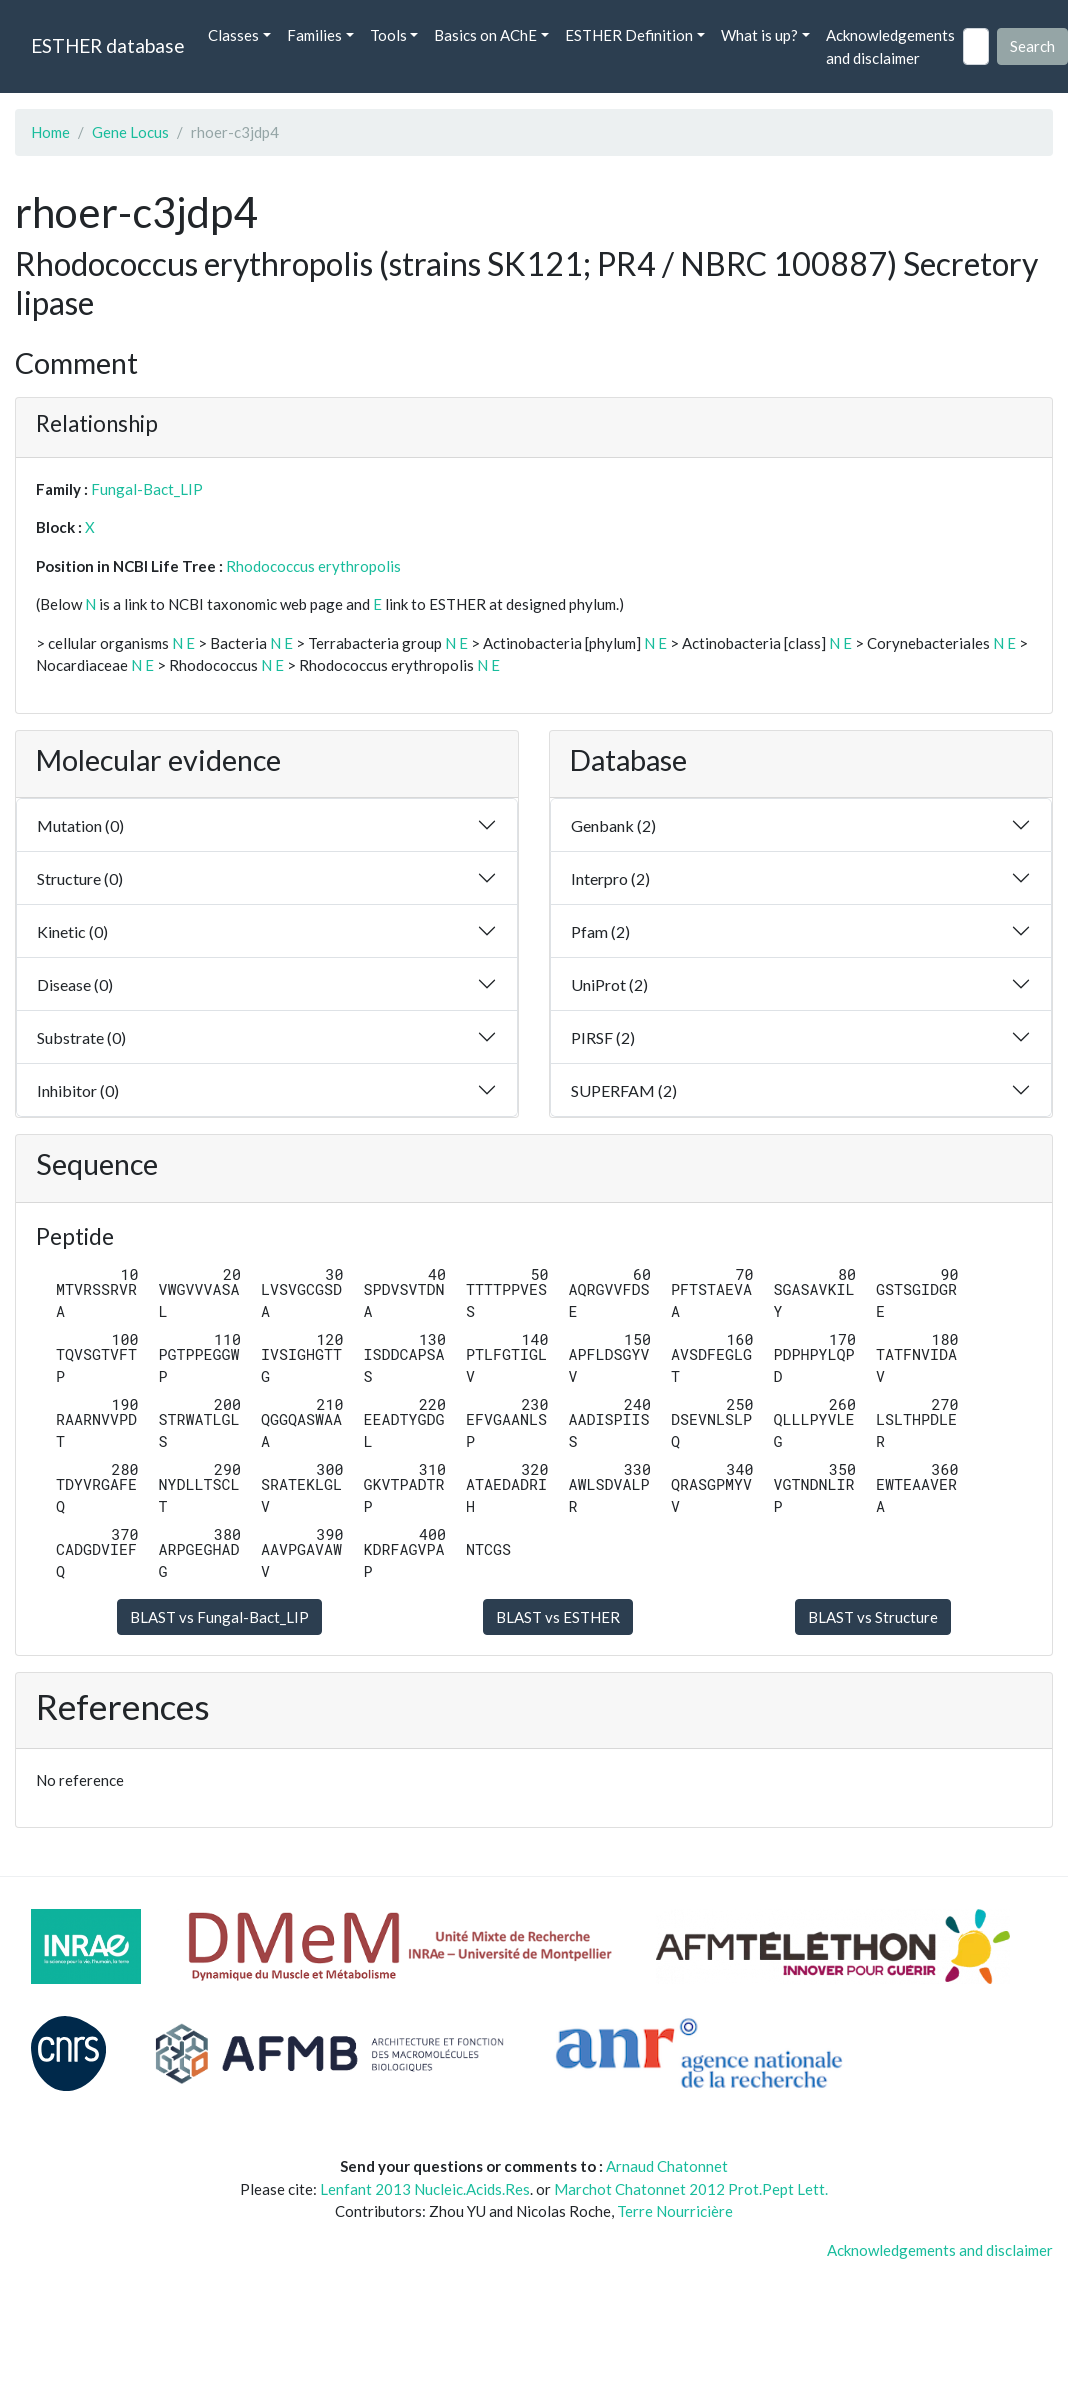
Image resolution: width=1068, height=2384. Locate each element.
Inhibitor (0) (78, 1090)
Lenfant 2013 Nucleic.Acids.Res (425, 2189)
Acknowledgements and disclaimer (890, 46)
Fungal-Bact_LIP (147, 489)
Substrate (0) (81, 1037)
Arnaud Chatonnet (667, 2166)
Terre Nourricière (675, 2211)
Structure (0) (80, 878)
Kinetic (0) (72, 931)
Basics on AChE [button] (485, 35)
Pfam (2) (600, 931)
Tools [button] (388, 35)
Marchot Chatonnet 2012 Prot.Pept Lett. (691, 2189)
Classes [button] (233, 35)
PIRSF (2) (603, 1037)
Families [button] (314, 35)
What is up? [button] (759, 35)
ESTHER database (107, 45)
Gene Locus (130, 132)
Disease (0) (75, 984)
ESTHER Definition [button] (629, 35)
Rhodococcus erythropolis (313, 566)
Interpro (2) (610, 878)
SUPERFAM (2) (624, 1090)
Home (50, 132)
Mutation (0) (80, 825)
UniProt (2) (609, 984)
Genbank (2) (613, 825)
